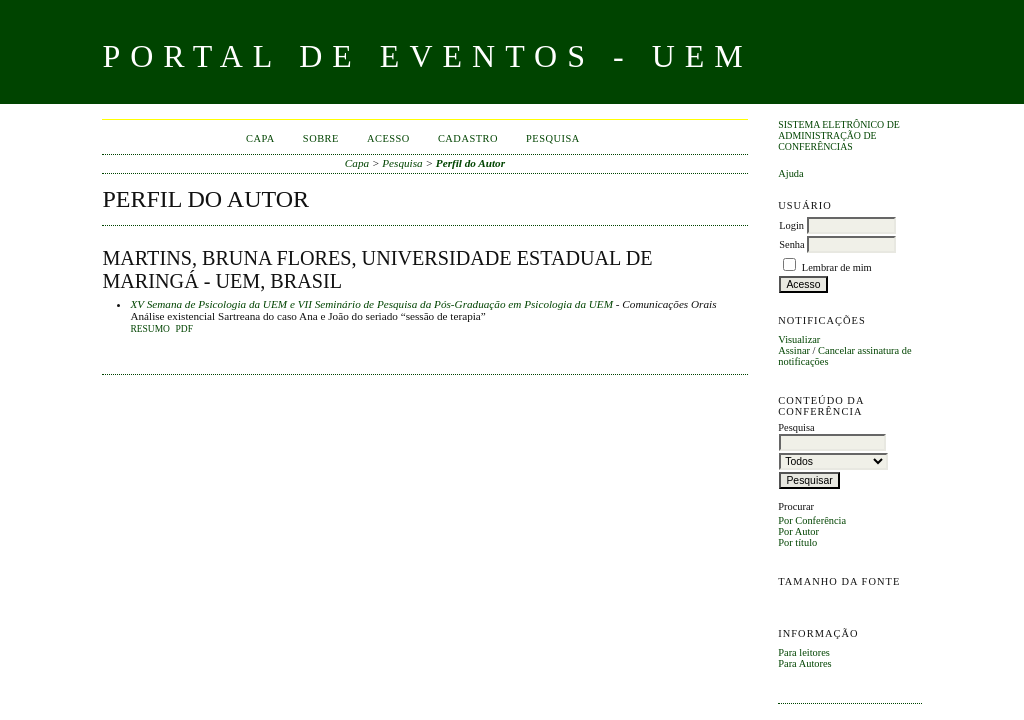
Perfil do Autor (470, 163)
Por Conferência (812, 520)
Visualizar (799, 339)
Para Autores (804, 663)
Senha (791, 244)
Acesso (388, 138)
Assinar (794, 350)
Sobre (321, 138)
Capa (260, 138)
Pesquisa (553, 138)
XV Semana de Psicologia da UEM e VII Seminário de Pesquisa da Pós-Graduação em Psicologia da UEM (371, 304)
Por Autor (798, 531)
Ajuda (790, 173)
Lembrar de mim (837, 267)
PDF (184, 329)
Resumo (150, 329)
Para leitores (804, 652)
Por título (797, 542)
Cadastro (468, 138)
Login (791, 225)
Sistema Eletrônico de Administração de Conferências (839, 135)
